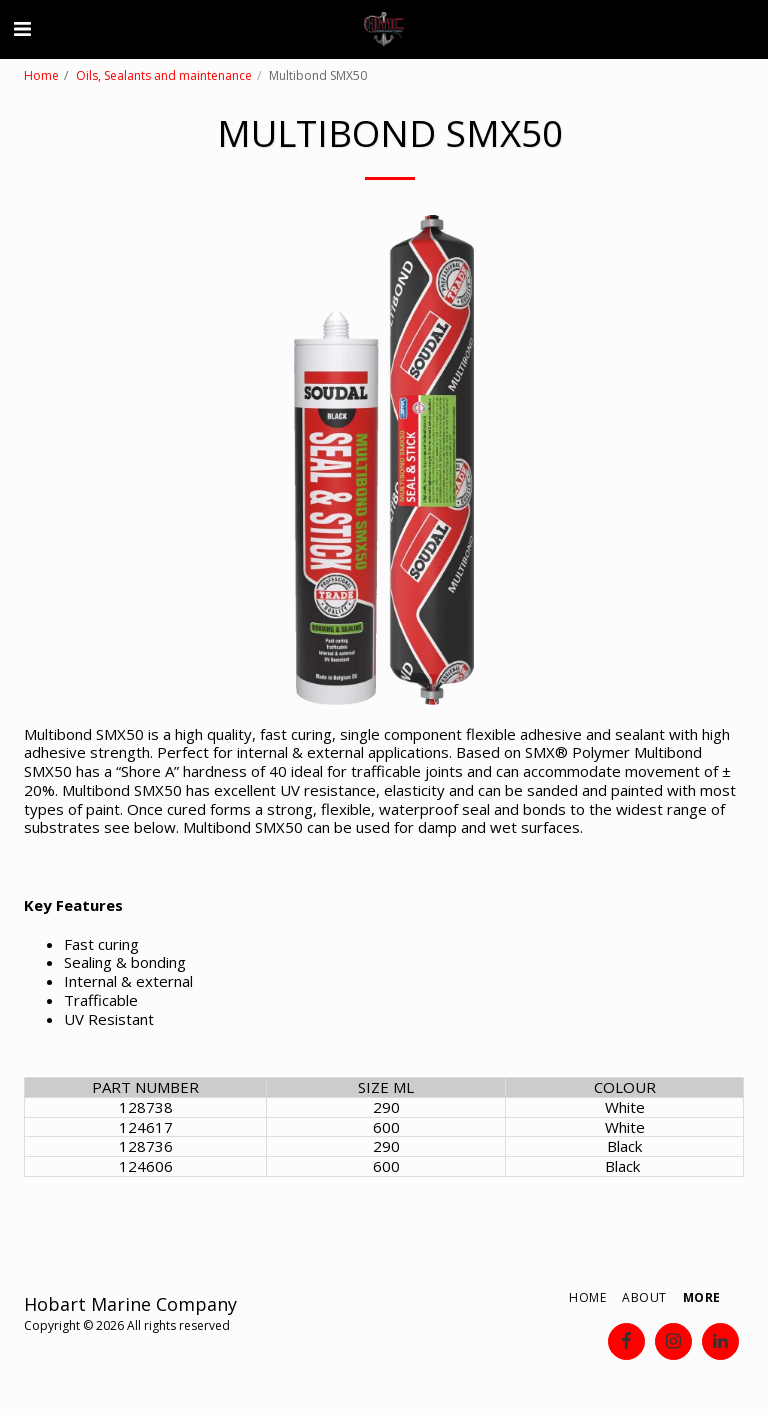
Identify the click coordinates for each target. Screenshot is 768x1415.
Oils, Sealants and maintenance (164, 75)
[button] (22, 28)
